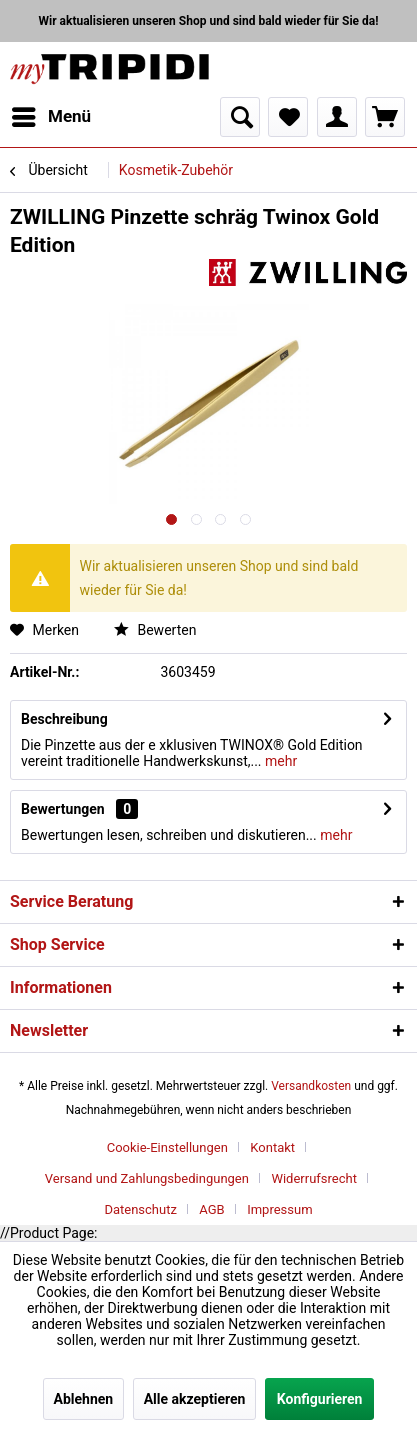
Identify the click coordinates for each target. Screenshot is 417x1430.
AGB (211, 1209)
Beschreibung (64, 719)
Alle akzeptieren (195, 1399)
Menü (51, 113)
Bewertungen (63, 809)
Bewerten (155, 630)
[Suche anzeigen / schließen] (240, 117)
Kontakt (272, 1147)
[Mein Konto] (337, 117)
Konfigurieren (320, 1399)
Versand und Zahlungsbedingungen (147, 1178)
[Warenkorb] (385, 117)
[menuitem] (50, 117)
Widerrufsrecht (314, 1178)
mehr (280, 761)
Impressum (279, 1209)
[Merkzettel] (288, 117)
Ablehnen (84, 1399)
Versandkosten (311, 1086)
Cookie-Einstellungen (167, 1147)
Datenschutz (140, 1209)
